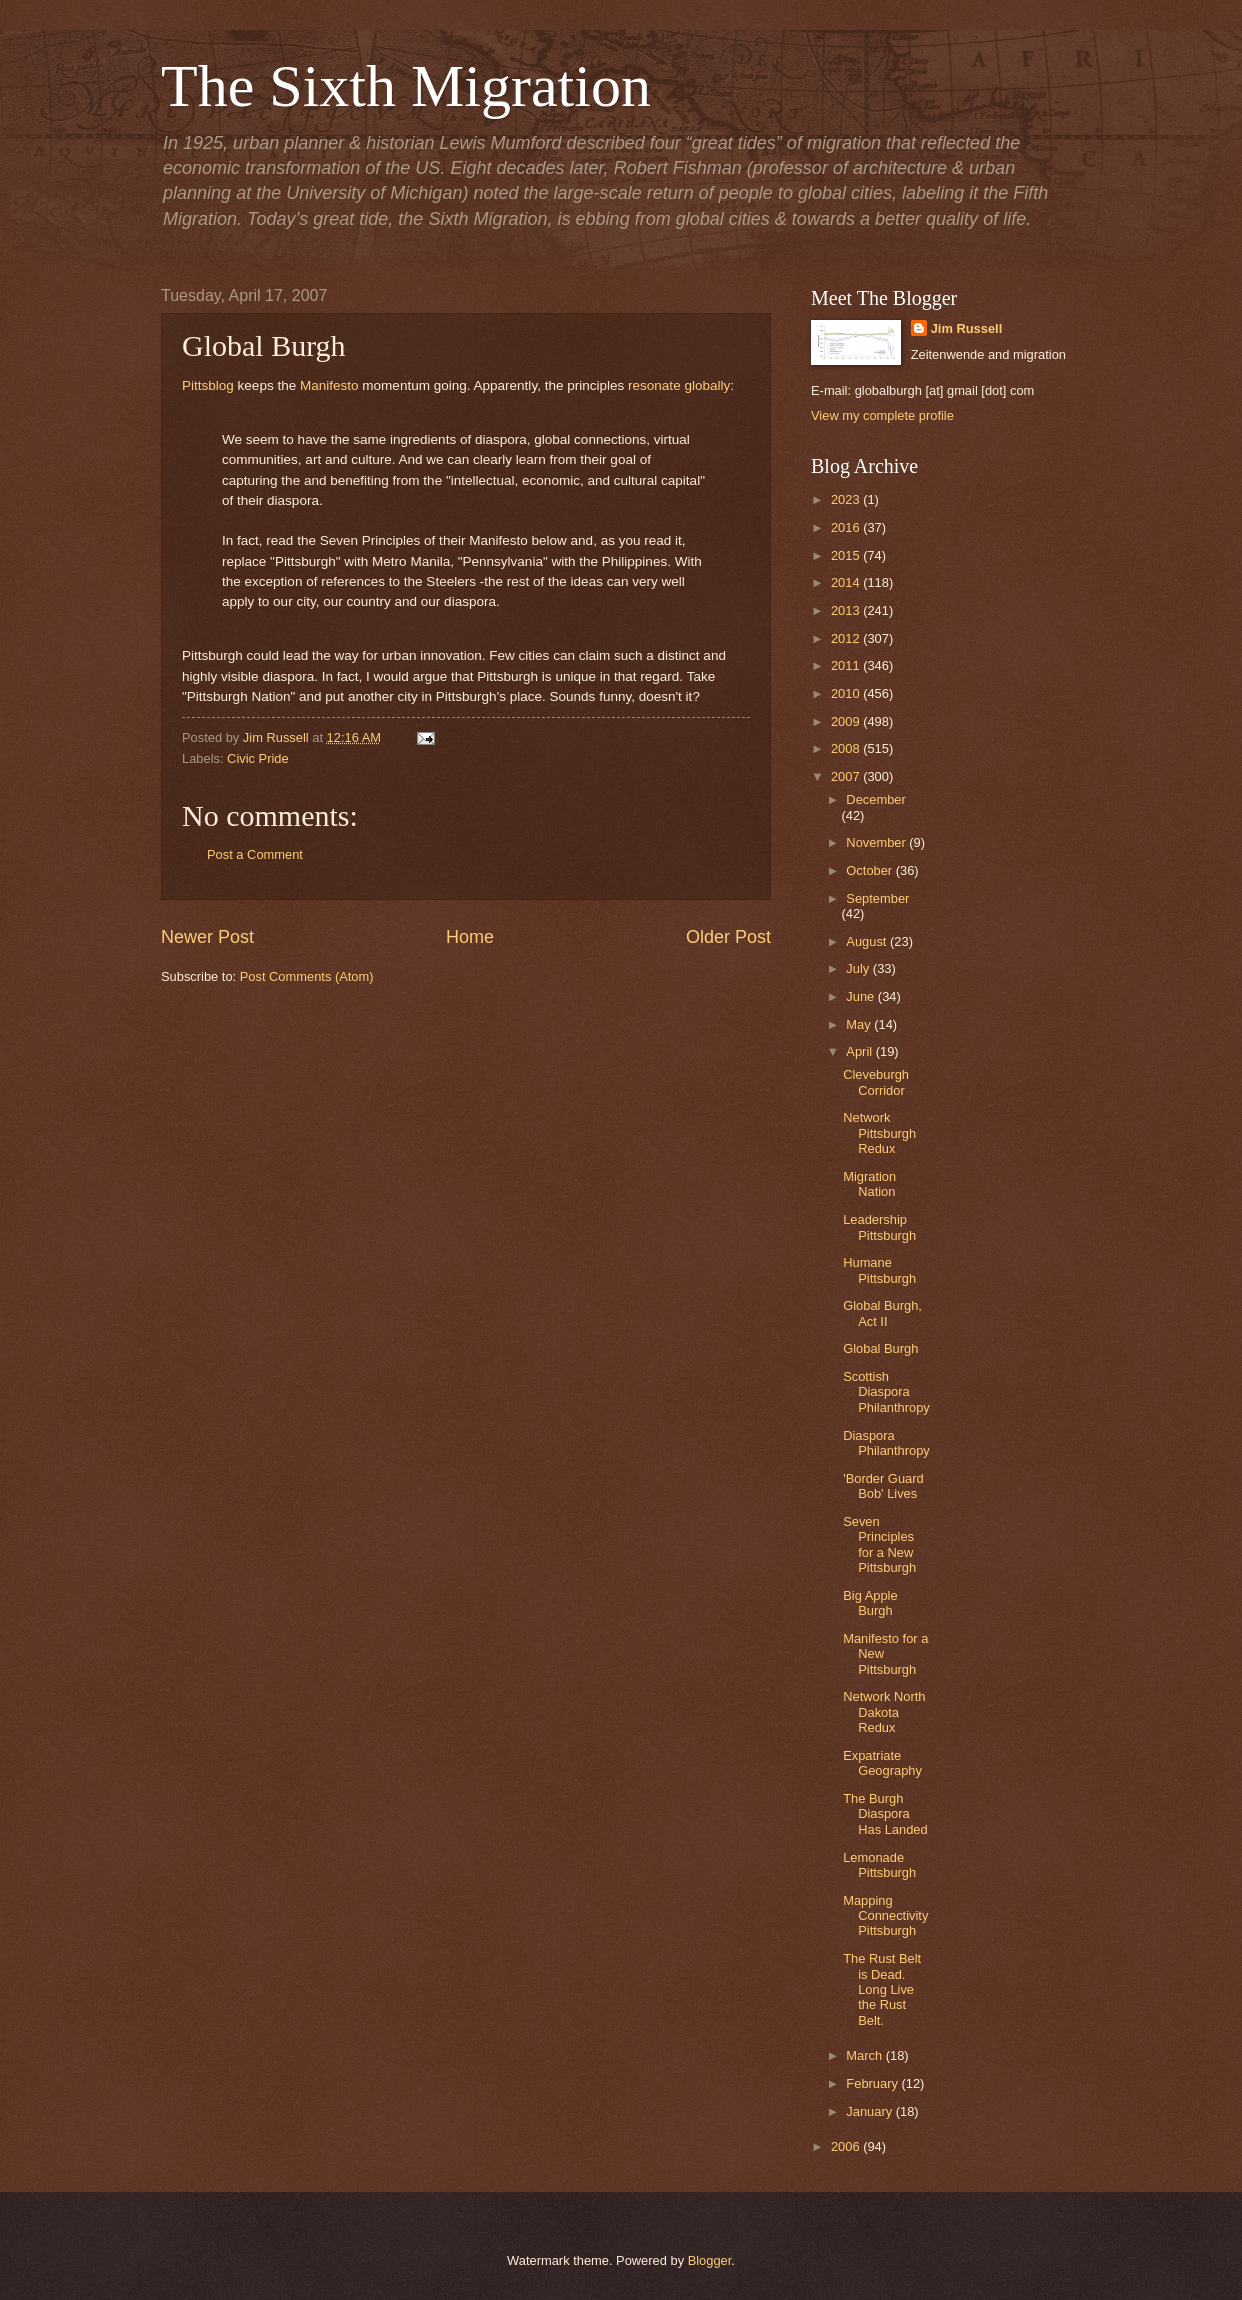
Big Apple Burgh (870, 1603)
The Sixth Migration (406, 86)
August (868, 941)
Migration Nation (869, 1184)
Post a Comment (255, 854)
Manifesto (329, 385)
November (877, 842)
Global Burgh (880, 1348)
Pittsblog (208, 385)
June (862, 996)
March (865, 2055)
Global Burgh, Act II (882, 1313)
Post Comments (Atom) (307, 976)
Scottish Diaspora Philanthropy (886, 1392)
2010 (847, 693)
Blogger (710, 2260)
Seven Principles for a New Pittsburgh (879, 1544)
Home (470, 937)
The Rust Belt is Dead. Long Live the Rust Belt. (882, 1989)
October (870, 870)
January (870, 2111)
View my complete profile (882, 415)
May (860, 1024)
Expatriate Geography (882, 1763)
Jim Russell (967, 328)
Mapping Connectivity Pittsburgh (885, 1916)
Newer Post (207, 937)
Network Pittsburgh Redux (879, 1133)
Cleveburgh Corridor (876, 1082)
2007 (847, 776)
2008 (847, 748)
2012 (847, 638)
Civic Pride (258, 758)
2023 (847, 499)
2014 (847, 582)
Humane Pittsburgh (879, 1270)
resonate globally (679, 385)
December (875, 799)
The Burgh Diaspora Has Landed (885, 1814)
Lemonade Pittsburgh (879, 1865)
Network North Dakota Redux (884, 1712)
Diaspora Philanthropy (886, 1443)
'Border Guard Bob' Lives (883, 1486)
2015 (847, 555)
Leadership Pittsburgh (879, 1227)
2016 (847, 527)
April (860, 1051)
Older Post (728, 937)
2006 (847, 2146)
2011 (847, 665)
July (859, 968)
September (877, 898)
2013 (847, 610)
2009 (847, 721)
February (873, 2083)
